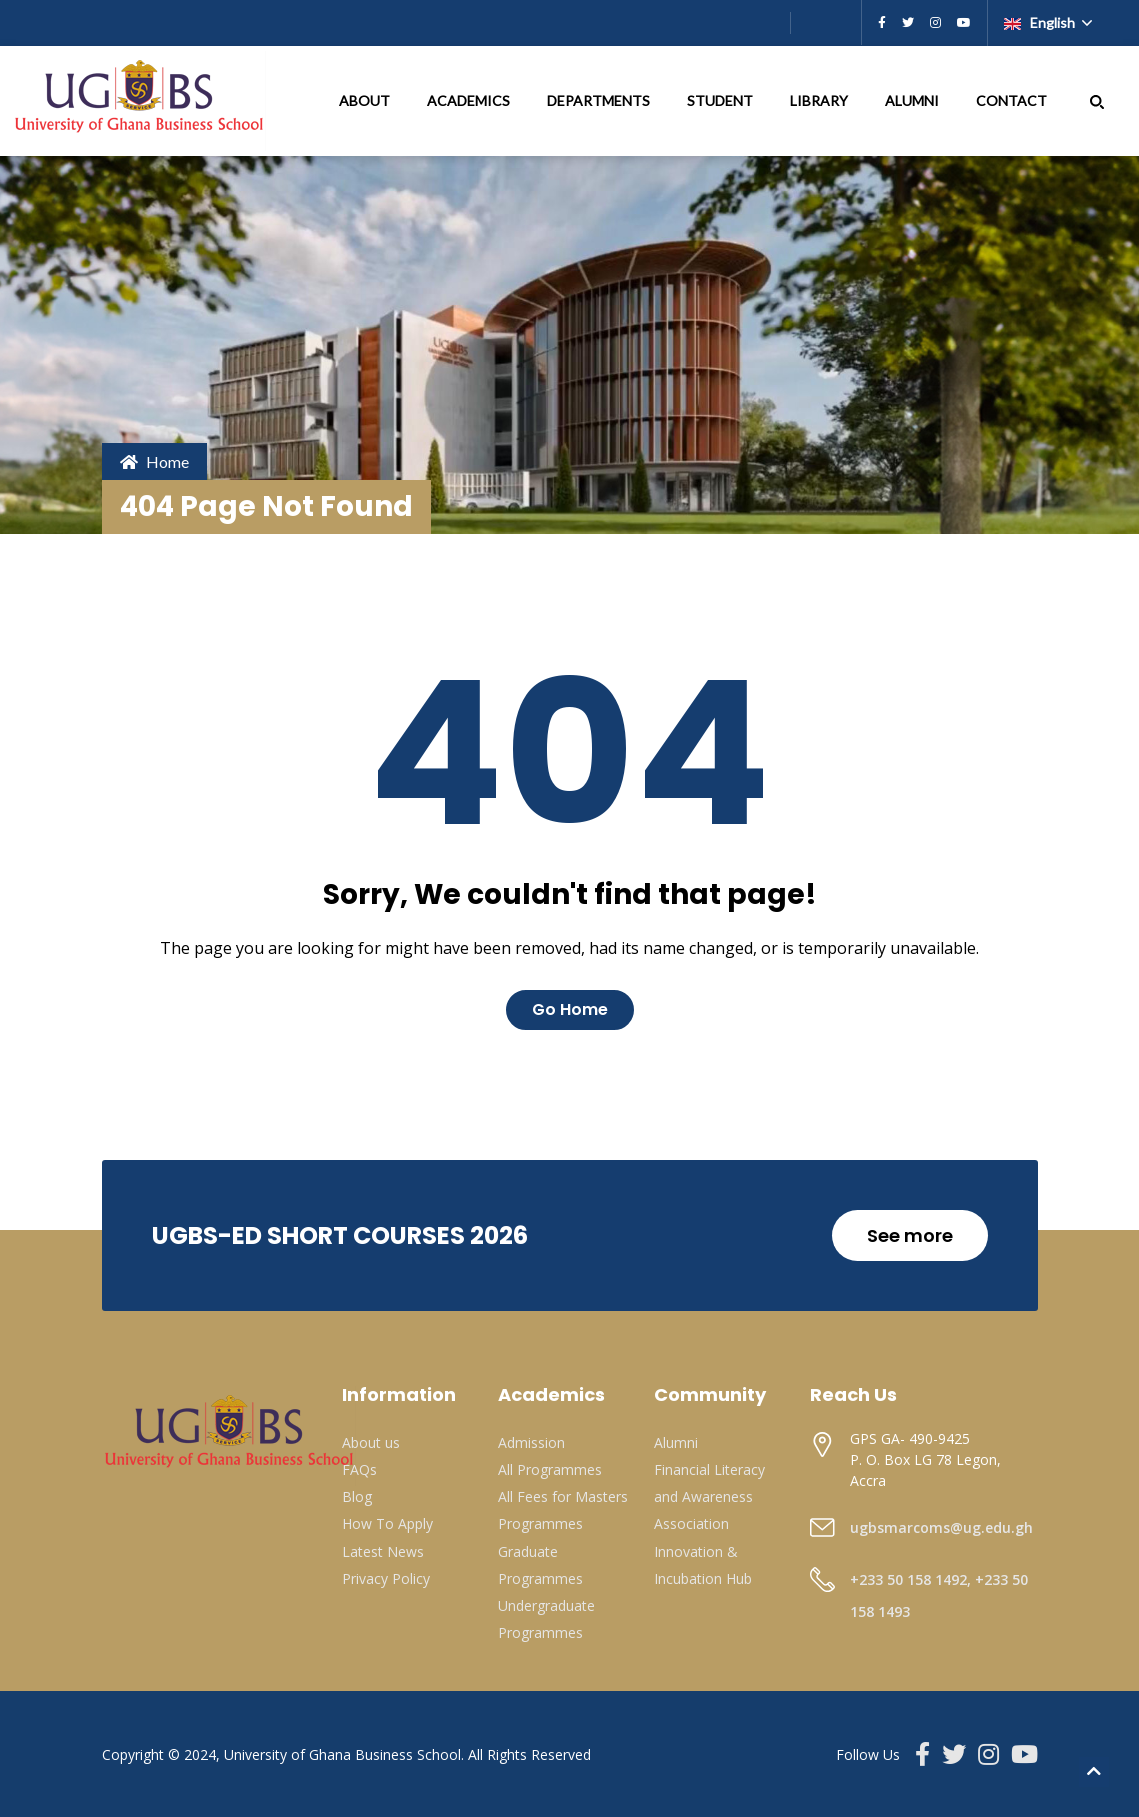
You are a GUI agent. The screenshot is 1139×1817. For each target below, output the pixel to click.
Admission (531, 1442)
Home (154, 461)
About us (371, 1442)
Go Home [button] (570, 1009)
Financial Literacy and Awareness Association (709, 1496)
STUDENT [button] (721, 100)
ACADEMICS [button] (470, 100)
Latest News (383, 1551)
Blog (357, 1496)
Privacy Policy (386, 1578)
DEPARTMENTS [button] (600, 100)
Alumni (676, 1442)
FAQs (359, 1469)
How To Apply (387, 1523)
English (1041, 22)
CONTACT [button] (1013, 100)
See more (910, 1235)
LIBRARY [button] (820, 100)
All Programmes (550, 1469)
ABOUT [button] (366, 100)
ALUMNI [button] (913, 100)
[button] (1097, 101)
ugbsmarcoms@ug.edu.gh (941, 1527)
